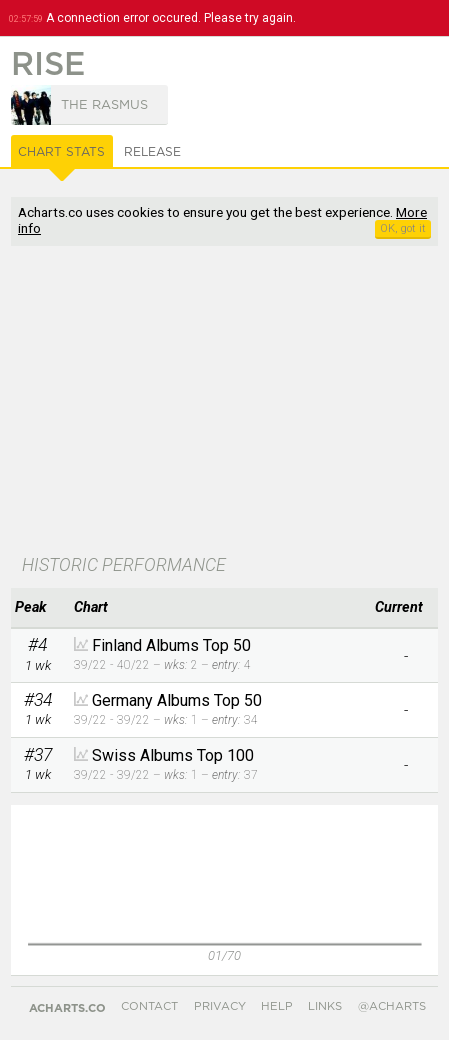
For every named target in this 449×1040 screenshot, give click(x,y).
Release (152, 152)
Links (325, 1006)
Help (277, 1006)
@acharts (392, 1006)
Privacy (220, 1006)
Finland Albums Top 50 (171, 645)
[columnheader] (37, 608)
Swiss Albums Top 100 (173, 755)
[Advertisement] (224, 402)
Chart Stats (61, 152)
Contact (149, 1006)
